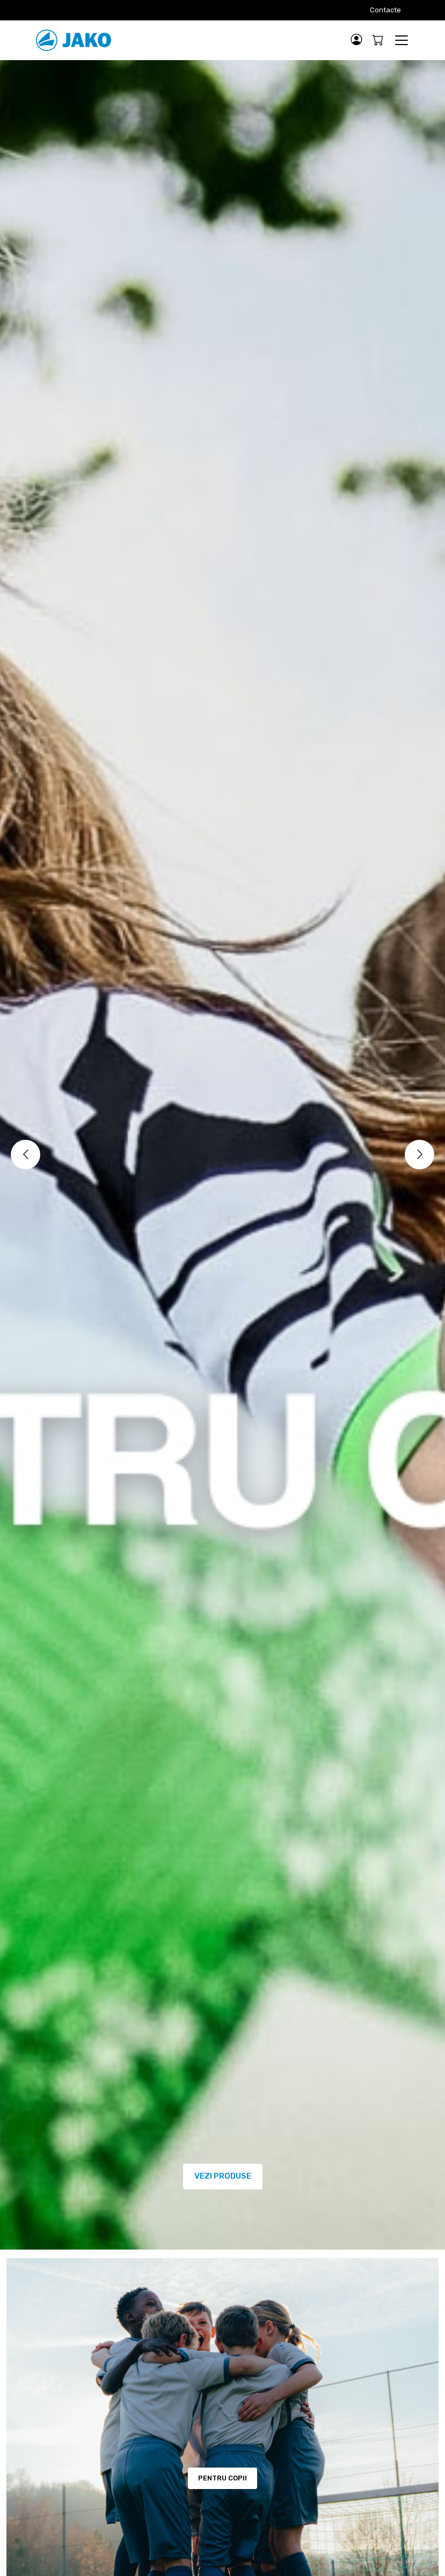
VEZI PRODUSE (222, 2176)
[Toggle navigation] (401, 40)
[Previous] (25, 1154)
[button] (357, 40)
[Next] (419, 1154)
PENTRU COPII (222, 2478)
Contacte (385, 10)
